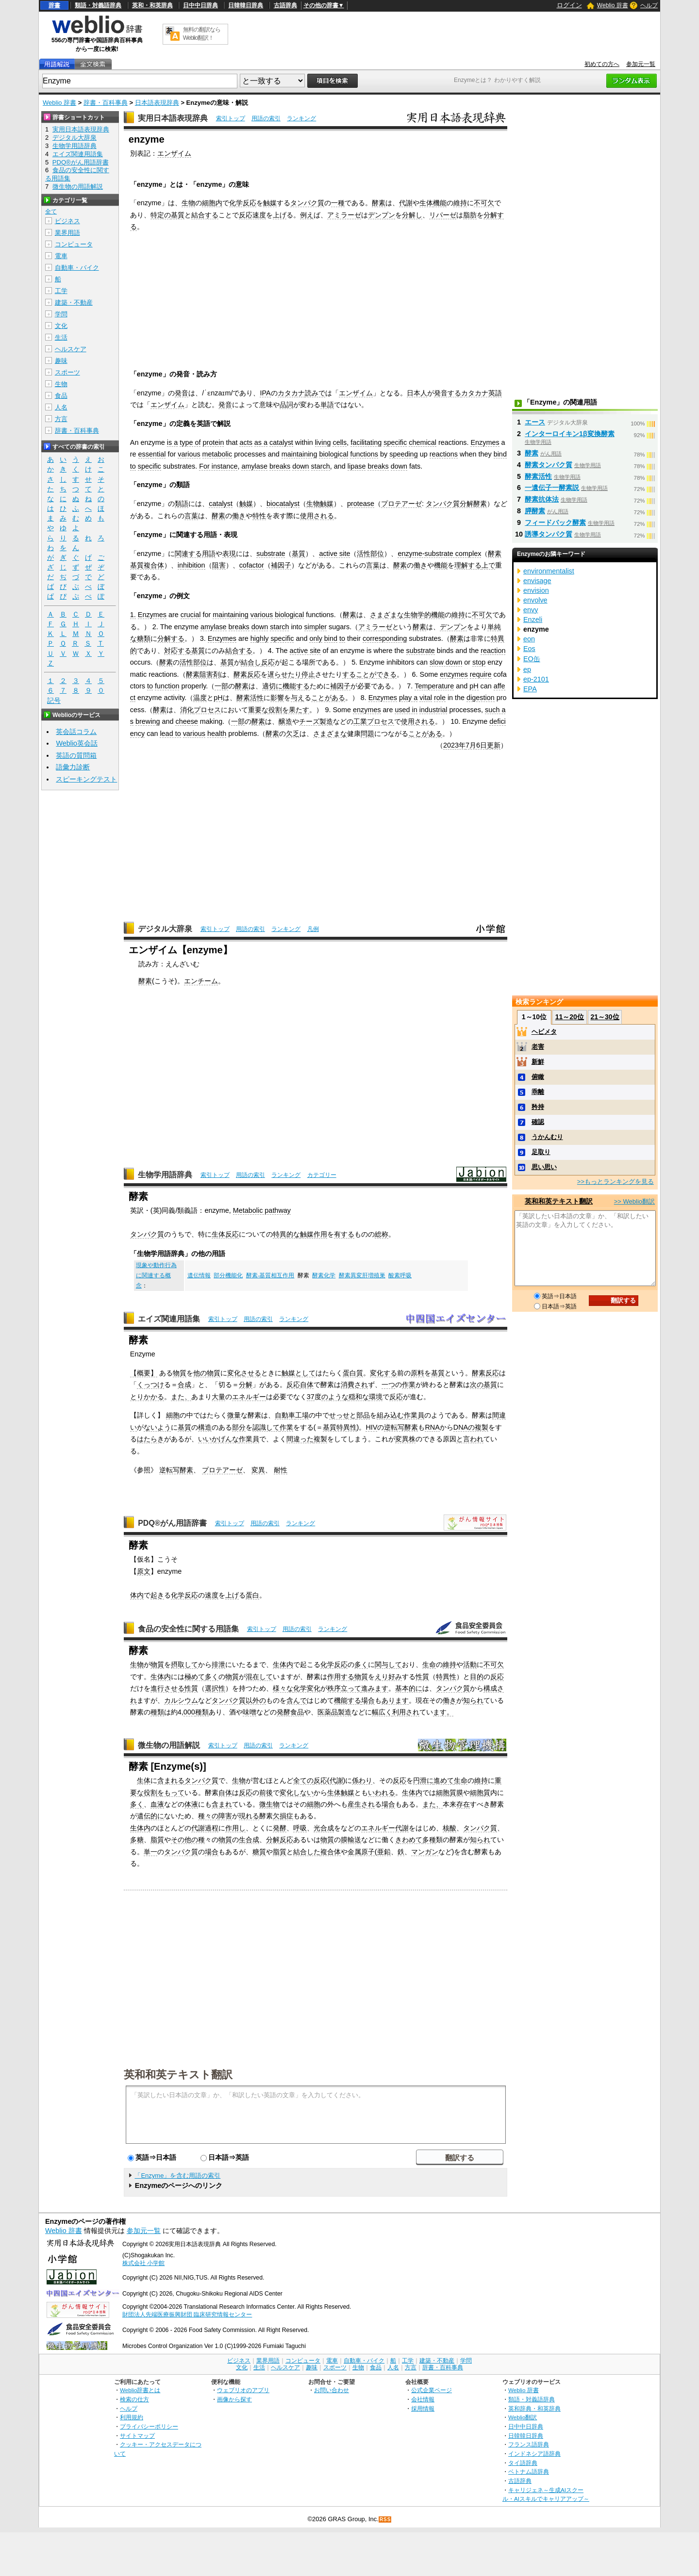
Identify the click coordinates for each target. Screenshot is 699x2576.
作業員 (414, 1415)
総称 (381, 1234)
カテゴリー (321, 1175)
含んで (296, 1700)
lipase (357, 466)
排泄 (218, 1664)
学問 (61, 314)
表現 (229, 553)
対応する (177, 650)
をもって (170, 1792)
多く (361, 1664)
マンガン (424, 1852)
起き (157, 1595)
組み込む (390, 1415)
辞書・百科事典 (105, 102)
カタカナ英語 (481, 393)
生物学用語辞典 (165, 1175)
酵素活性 (250, 697)
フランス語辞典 (528, 2444)
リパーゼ (442, 215)
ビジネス (67, 221)
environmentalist (548, 571)
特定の (160, 215)
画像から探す (234, 2399)
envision (536, 590)
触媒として (299, 1373)
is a (172, 442)
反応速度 (252, 215)
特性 (259, 516)
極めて (194, 1676)
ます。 (443, 1712)
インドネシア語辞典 (534, 2453)
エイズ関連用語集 (169, 1319)
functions (364, 454)
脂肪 (470, 215)
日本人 (417, 393)
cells (340, 442)
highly (259, 638)
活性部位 (370, 553)
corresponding (385, 638)
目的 (476, 1676)
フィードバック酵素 (555, 522)
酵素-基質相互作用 (270, 1275)
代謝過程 (204, 1828)
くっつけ (150, 1384)
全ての (303, 1780)
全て (51, 211)
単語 (327, 404)
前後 (266, 1792)
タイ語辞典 (522, 2463)
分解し (412, 215)
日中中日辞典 (200, 5)
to (133, 466)
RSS (385, 2519)
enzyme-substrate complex (439, 553)
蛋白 (252, 1595)
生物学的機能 (424, 615)
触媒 (270, 203)
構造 (205, 1427)
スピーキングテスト (86, 779)
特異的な (286, 1234)
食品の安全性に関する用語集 (188, 1629)
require (481, 674)
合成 (184, 1384)
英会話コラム (76, 731)
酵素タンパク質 (548, 465)
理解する (468, 565)
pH (473, 686)
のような (335, 1397)
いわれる (381, 1792)
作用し (235, 1828)
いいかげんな (218, 1439)
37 (311, 1397)
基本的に (408, 1688)
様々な (283, 1688)
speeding (403, 454)
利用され (405, 1712)
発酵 (279, 1828)
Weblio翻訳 (522, 2417)
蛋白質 (353, 1373)
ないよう (157, 1427)
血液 (157, 1804)
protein (213, 442)
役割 (150, 1792)
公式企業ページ (431, 2390)
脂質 (157, 1839)
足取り (541, 1152)
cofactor (251, 565)
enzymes (454, 674)
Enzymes (484, 442)
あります (395, 1700)
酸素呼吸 (400, 1275)
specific (395, 442)
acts (245, 442)
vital (425, 697)
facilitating (366, 442)
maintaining (299, 454)
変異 (258, 1470)
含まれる (170, 1780)
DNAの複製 (470, 1427)
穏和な (359, 1397)
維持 (460, 203)
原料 (417, 1373)
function (167, 686)
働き (239, 516)
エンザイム (174, 153)
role (440, 697)
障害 (225, 1816)
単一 (150, 1852)
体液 (191, 1804)
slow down (446, 662)
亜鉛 (384, 1852)
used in (406, 710)
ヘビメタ (544, 1031)
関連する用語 (195, 553)
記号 (54, 700)
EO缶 (531, 659)
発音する (447, 393)
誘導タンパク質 (548, 534)
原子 (368, 1852)
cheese (186, 721)
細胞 (173, 1415)
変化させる (244, 1373)
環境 (376, 1397)
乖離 (538, 1091)
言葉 (191, 516)
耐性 (280, 1470)
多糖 (137, 1839)
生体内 (283, 1664)
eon (529, 639)
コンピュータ (74, 244)
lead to (170, 733)
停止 (308, 674)
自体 (307, 1384)
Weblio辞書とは (140, 2390)
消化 (187, 710)
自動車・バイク (77, 267)
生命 (429, 1664)
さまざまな (387, 615)
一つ (388, 1384)
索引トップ (230, 118)
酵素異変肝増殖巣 (362, 1275)
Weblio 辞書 (612, 5)
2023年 (454, 745)
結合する (204, 215)
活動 (470, 1664)
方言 (61, 419)
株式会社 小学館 (143, 2263)
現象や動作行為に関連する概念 (156, 1275)
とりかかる (147, 1397)
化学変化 (306, 1688)
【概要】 (143, 1373)
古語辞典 (285, 5)
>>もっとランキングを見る (615, 1181)
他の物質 (206, 1373)
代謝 (406, 203)
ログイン (569, 5)
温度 (200, 697)
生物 (188, 203)
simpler (315, 627)
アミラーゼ (344, 215)
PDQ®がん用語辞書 (172, 1523)
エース (535, 422)
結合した (306, 1852)
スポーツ (67, 372)
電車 (61, 256)
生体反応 (225, 1234)
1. (133, 615)
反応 (268, 662)
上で (488, 565)
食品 (61, 395)
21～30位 (604, 1017)
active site (334, 553)
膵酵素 (535, 511)
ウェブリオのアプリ (243, 2390)
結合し (251, 662)
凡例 (313, 929)
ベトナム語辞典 (528, 2471)
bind (500, 454)
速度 (211, 1595)
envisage (537, 581)
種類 (157, 1712)
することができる (369, 674)
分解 (245, 1384)
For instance (218, 466)
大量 (218, 1397)
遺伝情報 (199, 1275)
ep (527, 669)
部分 (239, 1427)
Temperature (434, 686)
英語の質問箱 (76, 755)
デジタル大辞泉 (165, 929)
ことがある (328, 697)
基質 (177, 215)
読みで (315, 393)
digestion (480, 697)
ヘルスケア (70, 349)
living (323, 442)
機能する (296, 686)
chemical (422, 442)
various (189, 454)
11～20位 (569, 1017)
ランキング (301, 118)
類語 (181, 503)
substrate (270, 553)
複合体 (330, 1852)
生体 (426, 203)
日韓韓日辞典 (245, 5)
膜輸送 (351, 1839)
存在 (463, 1804)
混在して (259, 1676)
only (315, 638)
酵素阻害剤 (203, 674)
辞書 (54, 5)
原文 (143, 1571)
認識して (266, 1427)
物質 (179, 1373)
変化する (383, 1373)
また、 (181, 1397)
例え (307, 215)
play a (408, 697)
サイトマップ (137, 2435)
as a (260, 442)
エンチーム (201, 981)
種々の (208, 1816)
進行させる (167, 1688)
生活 (61, 337)
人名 (61, 407)
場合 (368, 1700)
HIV (371, 1427)
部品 (363, 1415)
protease (360, 503)
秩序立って (344, 1688)
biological (333, 454)
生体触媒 (340, 1792)
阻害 (219, 565)
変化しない (297, 1792)
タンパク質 (307, 203)
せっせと (342, 1415)
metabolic (217, 454)
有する (344, 1234)
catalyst (281, 442)
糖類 (143, 638)
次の (476, 1384)
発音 (181, 393)
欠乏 (293, 733)
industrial (433, 710)
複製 (320, 1439)
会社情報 (422, 2399)
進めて (443, 1780)
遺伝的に (150, 1816)
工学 (61, 290)
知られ (473, 1700)
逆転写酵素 (401, 1427)
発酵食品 (290, 1712)
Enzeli (532, 619)
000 (189, 1712)
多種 (429, 1839)
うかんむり (547, 1137)
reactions (444, 454)
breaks (279, 466)
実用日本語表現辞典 (173, 118)
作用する (340, 1676)
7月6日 (476, 745)
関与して (388, 1664)
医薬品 (327, 1712)
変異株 (405, 1439)
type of (190, 442)
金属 (354, 1852)
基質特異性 (340, 1427)
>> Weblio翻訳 (634, 1201)
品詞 (286, 404)
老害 (538, 1046)
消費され (354, 1384)
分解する (170, 638)
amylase (254, 466)
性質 (422, 1676)
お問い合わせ (331, 2390)
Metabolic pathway (262, 1210)
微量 (234, 1415)
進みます (374, 1688)
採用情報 (422, 2408)
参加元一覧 (640, 64)
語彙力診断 (73, 767)
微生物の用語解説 (169, 1745)
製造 (326, 721)
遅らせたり (284, 674)
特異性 (446, 1676)
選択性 (215, 1688)
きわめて (408, 1839)
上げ (279, 215)
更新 (493, 745)
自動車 (285, 1415)
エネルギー (249, 1397)
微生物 (269, 1804)
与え (297, 697)
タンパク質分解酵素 (456, 503)
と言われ (469, 1439)
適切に (272, 686)
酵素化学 (323, 1275)
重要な (258, 710)
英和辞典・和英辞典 (534, 2408)
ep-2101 (536, 679)
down (300, 466)
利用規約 (131, 2417)
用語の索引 (266, 118)
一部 (221, 686)
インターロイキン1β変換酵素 (570, 434)
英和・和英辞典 (152, 5)
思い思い (544, 1167)
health (216, 733)
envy (530, 610)
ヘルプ (649, 5)
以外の (256, 1700)
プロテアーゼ (401, 503)
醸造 (285, 721)
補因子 (281, 565)
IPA (265, 393)
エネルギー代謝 (385, 1828)
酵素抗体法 (542, 499)
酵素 (378, 203)
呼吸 (300, 1828)
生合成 (249, 1839)
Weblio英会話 (77, 743)
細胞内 (212, 203)
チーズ (309, 721)
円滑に (423, 1780)
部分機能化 (228, 1275)
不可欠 (484, 203)
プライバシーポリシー (149, 2426)
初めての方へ (601, 64)
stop (478, 662)
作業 (409, 1384)
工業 (360, 721)
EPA (530, 689)
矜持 (538, 1106)
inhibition (191, 565)
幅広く (382, 1712)
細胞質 (480, 1792)
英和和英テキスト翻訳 (178, 2074)
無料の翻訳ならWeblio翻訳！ (201, 33)
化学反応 (242, 203)
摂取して (184, 1664)
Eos (529, 648)
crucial (191, 615)
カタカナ (291, 393)
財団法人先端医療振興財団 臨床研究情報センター (187, 2314)
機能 (440, 203)
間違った (300, 1439)
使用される (317, 516)
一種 (338, 203)
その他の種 (188, 1839)
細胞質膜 (449, 1792)
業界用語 (67, 232)
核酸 (449, 1828)
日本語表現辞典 (157, 102)
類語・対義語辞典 (98, 5)
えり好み (388, 1676)
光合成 (324, 1828)
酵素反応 (247, 674)
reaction (493, 650)
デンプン (381, 215)
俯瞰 (538, 1076)
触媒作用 (313, 1234)
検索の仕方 (134, 2399)
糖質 (259, 1852)
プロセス (207, 710)
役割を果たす (288, 710)
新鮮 (538, 1061)
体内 (137, 1595)
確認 (538, 1121)
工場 (302, 1415)
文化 (61, 325)
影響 (277, 697)
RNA (432, 1427)
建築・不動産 (74, 302)
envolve (535, 600)
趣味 (61, 360)
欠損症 (283, 1816)
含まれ (222, 1804)
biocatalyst (283, 503)
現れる (249, 1816)
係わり (362, 1780)
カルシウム (181, 1700)
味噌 (249, 1712)
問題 (367, 733)
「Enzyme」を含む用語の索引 (177, 2175)
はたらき (150, 1439)
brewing (147, 721)
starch (320, 466)
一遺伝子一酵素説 (552, 487)
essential (152, 454)
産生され (361, 1804)
